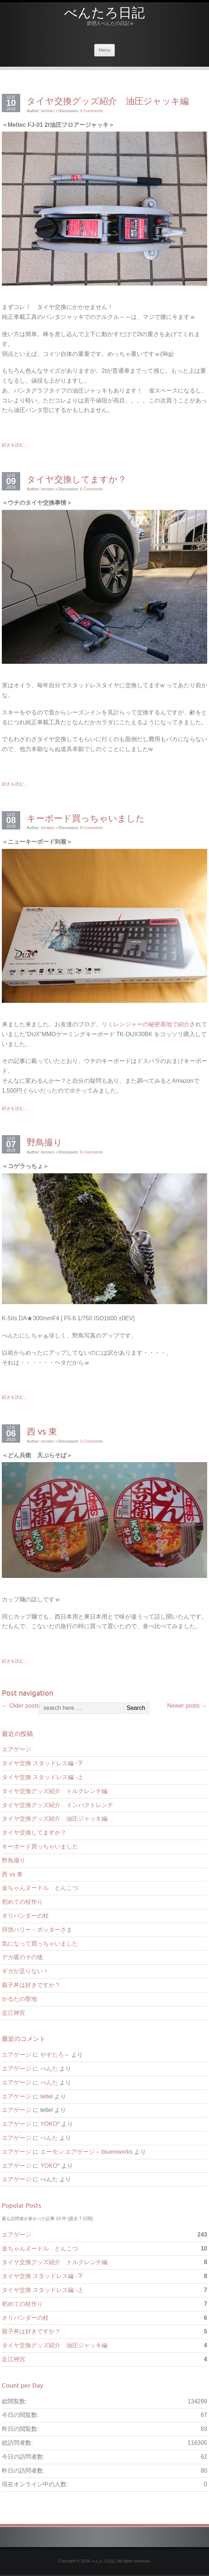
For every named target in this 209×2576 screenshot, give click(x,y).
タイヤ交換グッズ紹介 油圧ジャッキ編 (108, 101)
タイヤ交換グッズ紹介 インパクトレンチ (57, 1805)
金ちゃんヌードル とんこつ (40, 1888)
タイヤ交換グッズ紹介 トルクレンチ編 (54, 1791)
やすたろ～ (55, 2054)
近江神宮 (13, 2013)
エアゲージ (16, 1749)
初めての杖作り (22, 1902)
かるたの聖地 (19, 1999)
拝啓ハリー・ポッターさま (37, 1930)
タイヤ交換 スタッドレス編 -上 (42, 1777)
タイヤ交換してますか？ (76, 479)
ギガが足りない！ (25, 1971)
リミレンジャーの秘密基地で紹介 (146, 1024)
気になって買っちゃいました (40, 1943)
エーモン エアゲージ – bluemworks (86, 2152)
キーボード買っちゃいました (86, 818)
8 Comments (91, 827)
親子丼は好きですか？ (31, 1985)
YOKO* (49, 2124)
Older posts (20, 1706)
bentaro (48, 110)
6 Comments (91, 489)
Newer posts (187, 1706)
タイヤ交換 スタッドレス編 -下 (42, 1763)
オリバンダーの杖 (25, 1916)
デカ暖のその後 (22, 1957)
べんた (49, 2068)
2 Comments (91, 1441)
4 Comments (91, 110)
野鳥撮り (44, 1142)
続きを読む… (15, 445)
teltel (46, 2096)
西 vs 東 (42, 1431)
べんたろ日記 (104, 14)
